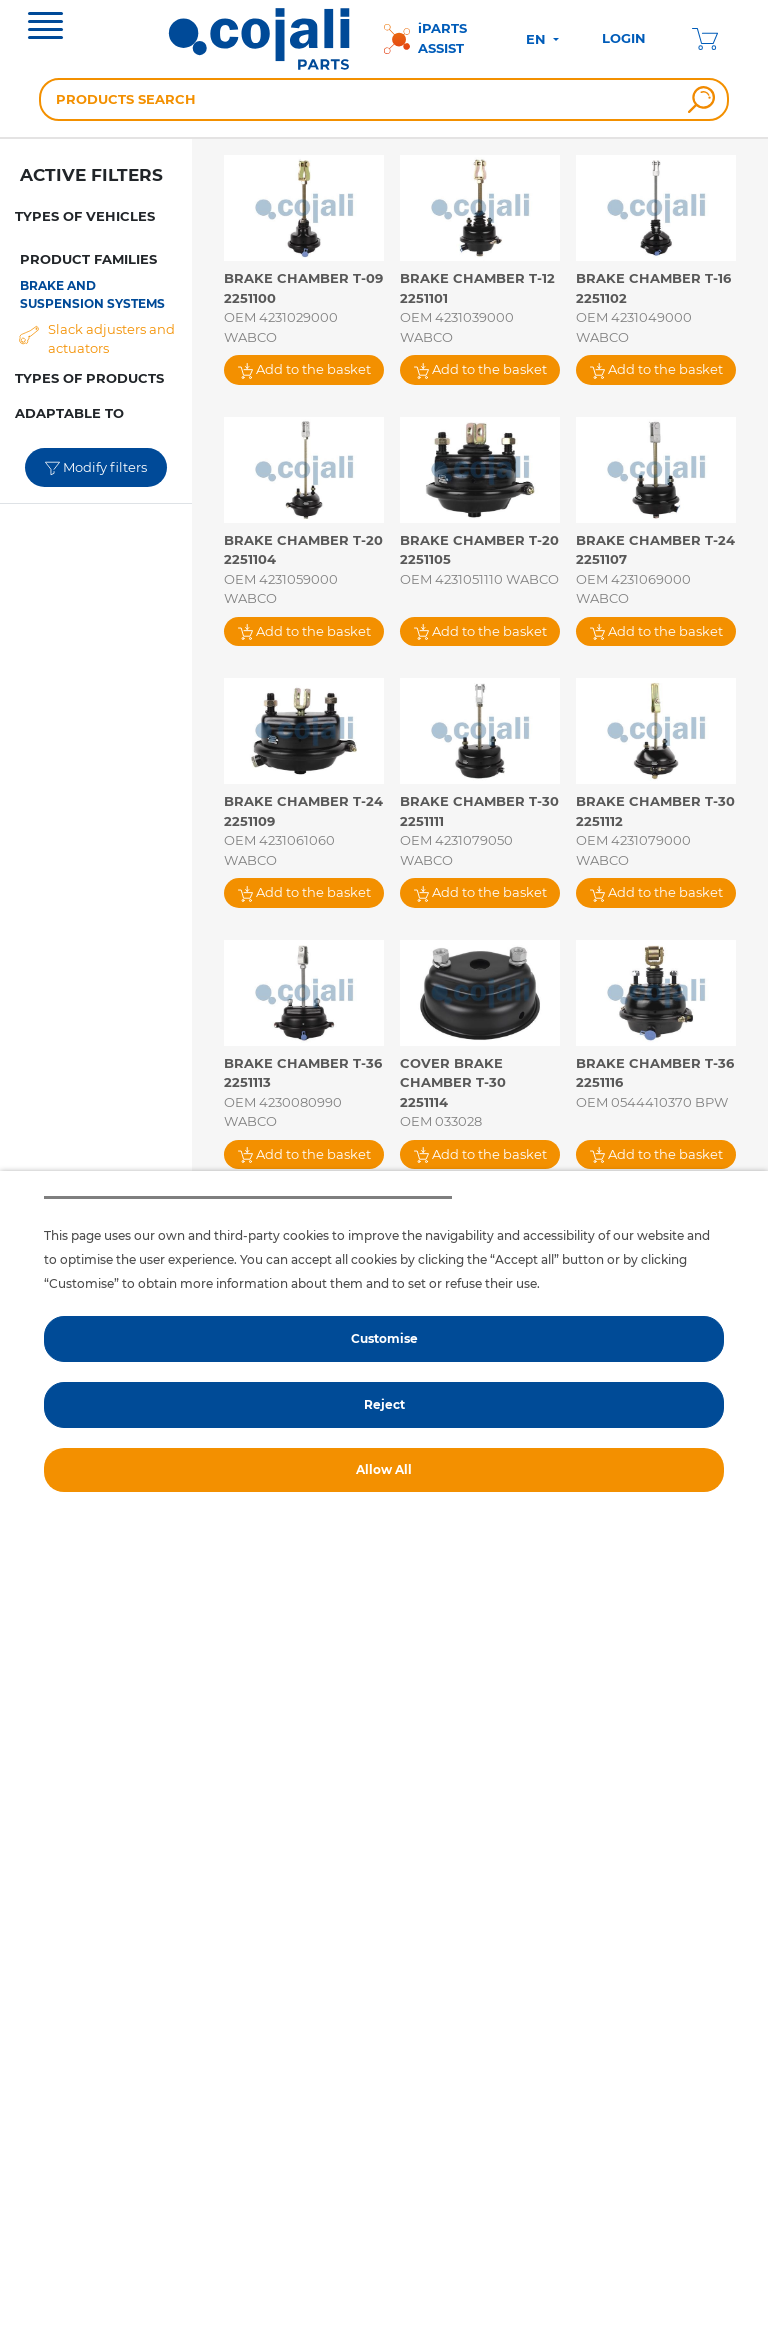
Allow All (384, 1469)
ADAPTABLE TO (69, 413)
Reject (384, 1404)
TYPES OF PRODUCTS (89, 378)
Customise (384, 1338)
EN (538, 39)
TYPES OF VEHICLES (85, 216)
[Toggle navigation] (45, 28)
